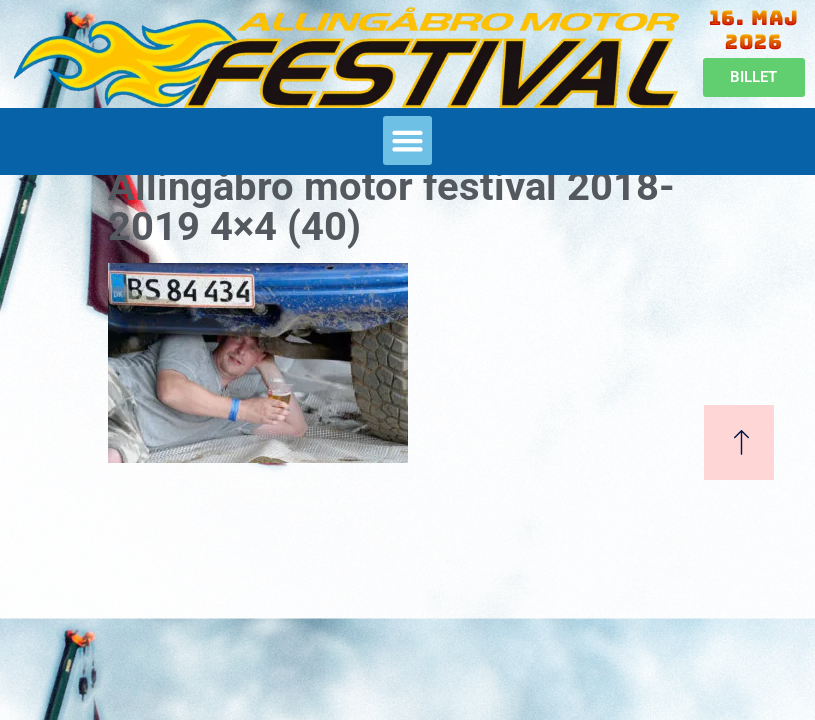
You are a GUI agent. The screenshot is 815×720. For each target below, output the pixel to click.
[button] (408, 141)
